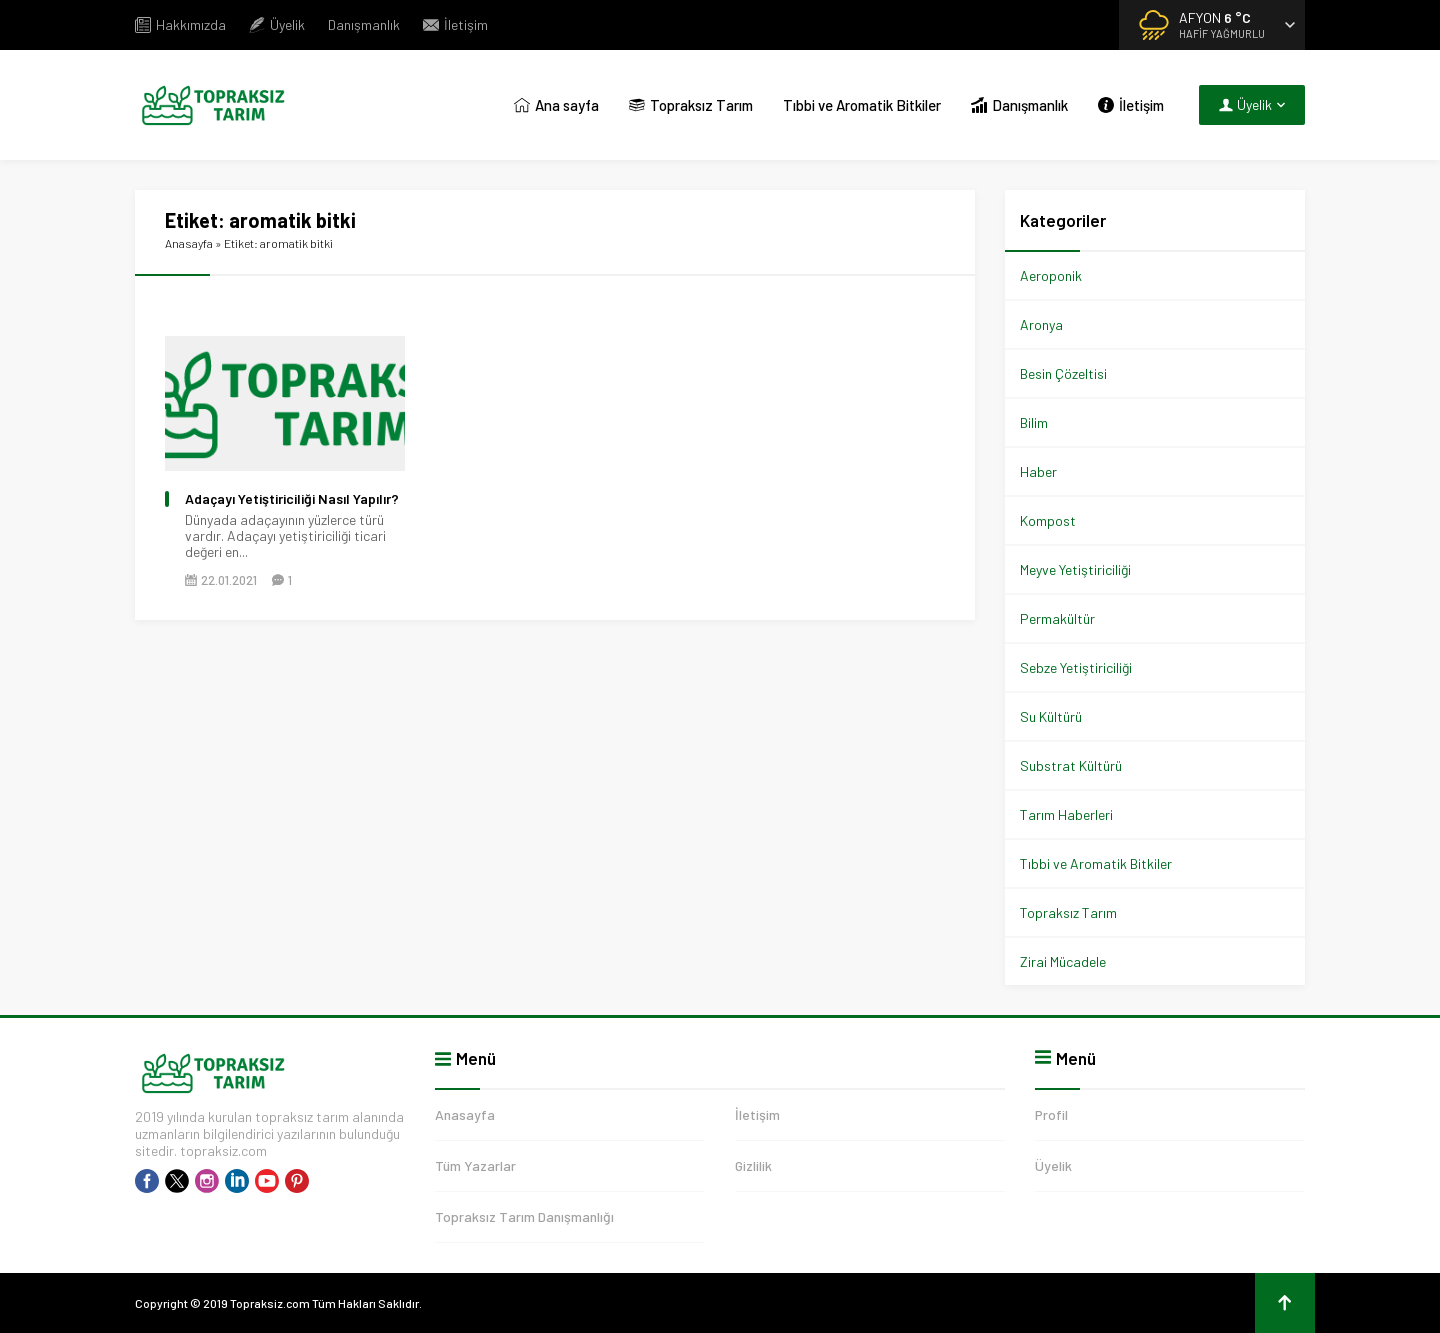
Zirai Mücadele (1063, 961)
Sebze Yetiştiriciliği (1076, 667)
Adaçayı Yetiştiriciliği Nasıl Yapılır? (292, 499)
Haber (1038, 471)
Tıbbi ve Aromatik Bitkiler (1096, 863)
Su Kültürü (1051, 716)
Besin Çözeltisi (1063, 373)
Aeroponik (1051, 275)
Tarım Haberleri (1066, 814)
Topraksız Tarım (1068, 912)
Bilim (1034, 422)
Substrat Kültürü (1071, 765)
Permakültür (1057, 618)
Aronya (1041, 324)
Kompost (1048, 520)
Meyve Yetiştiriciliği (1075, 569)
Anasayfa (189, 243)
